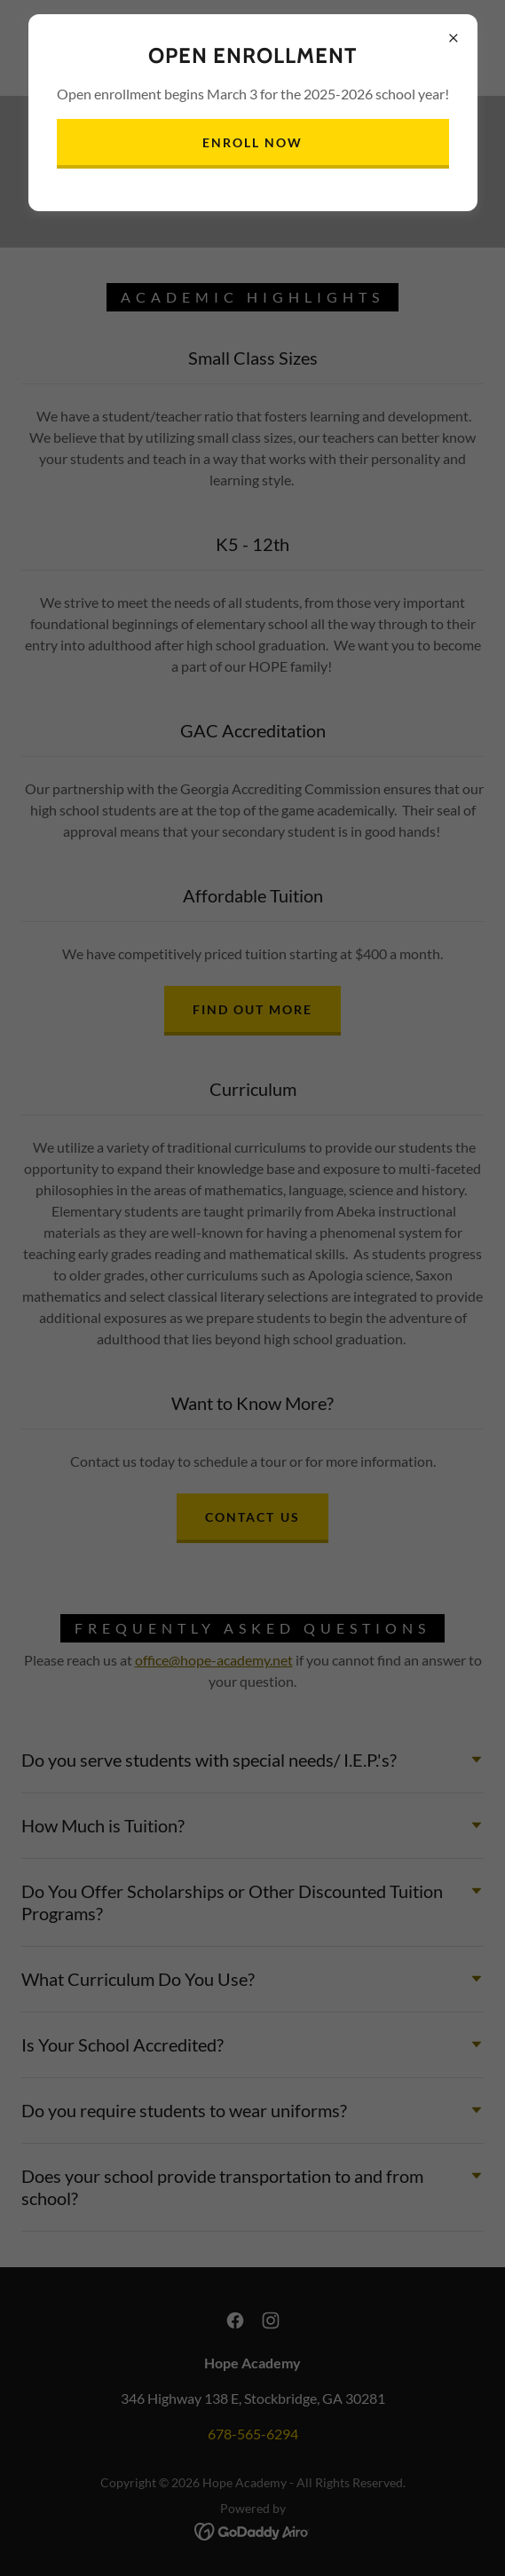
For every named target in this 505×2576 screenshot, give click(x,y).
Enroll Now (252, 142)
